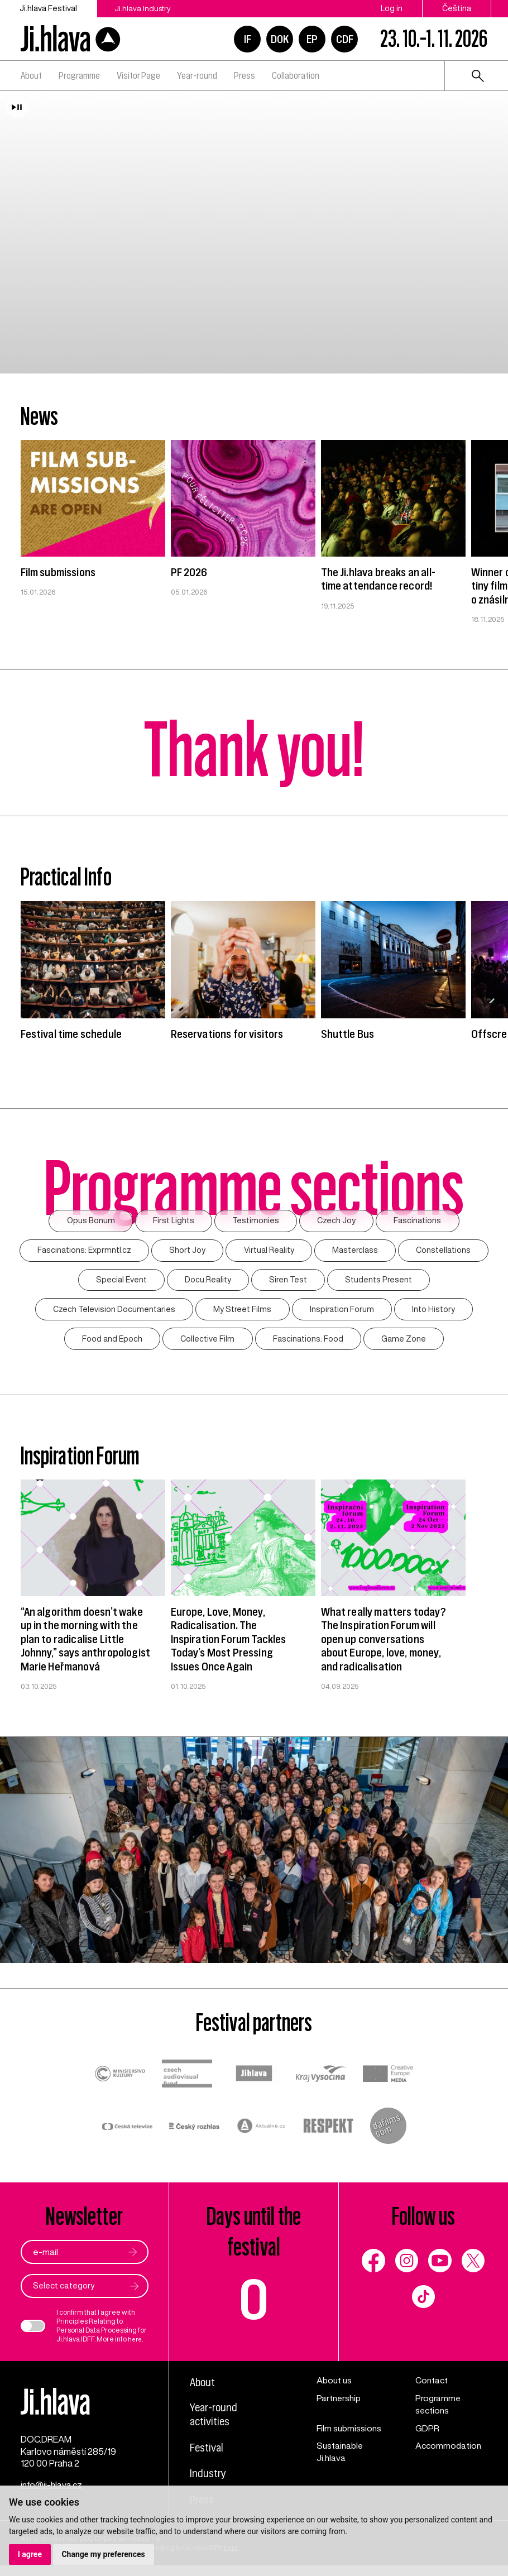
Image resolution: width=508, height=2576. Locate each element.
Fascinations (420, 1221)
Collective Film (207, 1342)
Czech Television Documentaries (112, 1312)
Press (244, 75)
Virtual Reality (268, 1251)
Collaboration (295, 75)
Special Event (119, 1281)
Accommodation (449, 2450)
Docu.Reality (207, 1281)
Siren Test (289, 1281)
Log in (391, 8)
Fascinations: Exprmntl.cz (81, 1251)
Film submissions (350, 2433)
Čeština (456, 8)
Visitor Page (138, 75)
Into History (435, 1312)
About (31, 75)
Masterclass (356, 1251)
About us (335, 2385)
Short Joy (185, 1251)
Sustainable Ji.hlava (341, 2457)
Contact (432, 2385)
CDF (344, 39)
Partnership (340, 2402)
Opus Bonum (88, 1221)
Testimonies (256, 1221)
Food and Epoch (110, 1342)
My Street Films (242, 1312)
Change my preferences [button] (103, 2554)
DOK (280, 39)
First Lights (173, 1221)
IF (247, 39)
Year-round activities (215, 2420)
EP (312, 39)
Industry (209, 2480)
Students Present (380, 1281)
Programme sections (439, 2409)
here (135, 2343)
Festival (208, 2454)
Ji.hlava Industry (146, 8)
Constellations (445, 1251)
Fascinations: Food (309, 1342)
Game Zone (405, 1342)
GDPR (427, 2433)
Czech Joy (338, 1221)
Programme (79, 75)
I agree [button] (30, 2554)
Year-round (197, 75)
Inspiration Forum (342, 1312)
